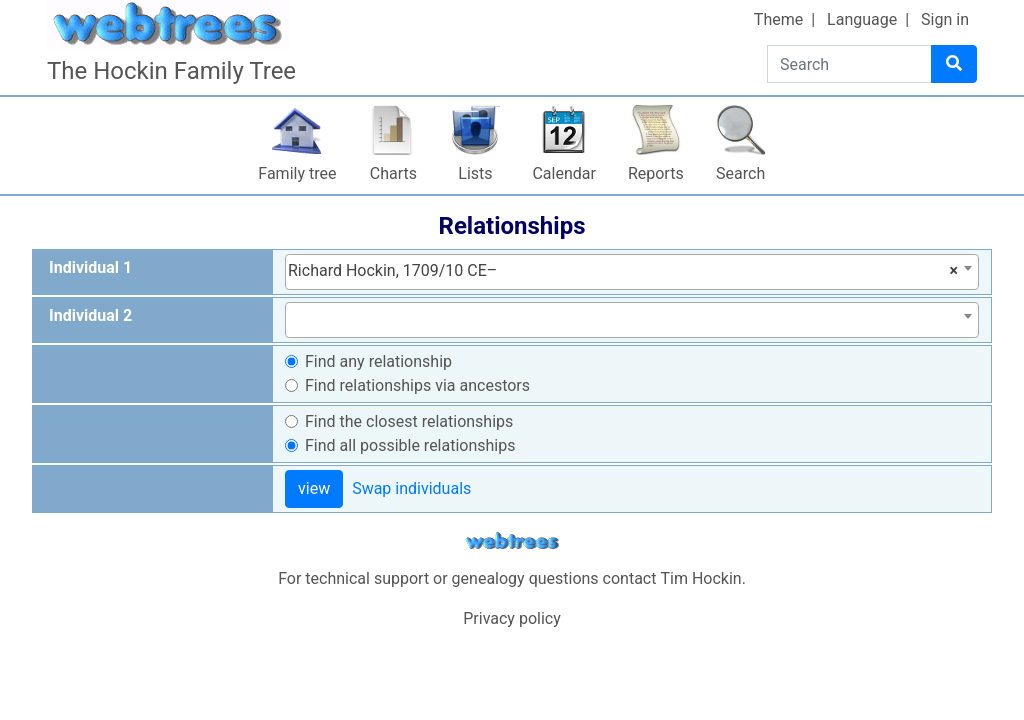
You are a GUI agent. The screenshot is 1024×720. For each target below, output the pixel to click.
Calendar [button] (563, 173)
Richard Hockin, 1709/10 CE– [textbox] (623, 271)
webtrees (512, 541)
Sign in (945, 19)
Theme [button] (778, 19)
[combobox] (632, 272)
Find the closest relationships (409, 421)
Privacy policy (512, 618)
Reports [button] (656, 173)
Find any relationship (378, 361)
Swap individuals (411, 488)
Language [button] (862, 19)
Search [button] (740, 173)
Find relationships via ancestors (417, 385)
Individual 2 (90, 315)
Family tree (297, 173)
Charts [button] (393, 173)
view (314, 488)
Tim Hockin (700, 578)
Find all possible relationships (410, 445)
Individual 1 (90, 267)
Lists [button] (475, 173)
